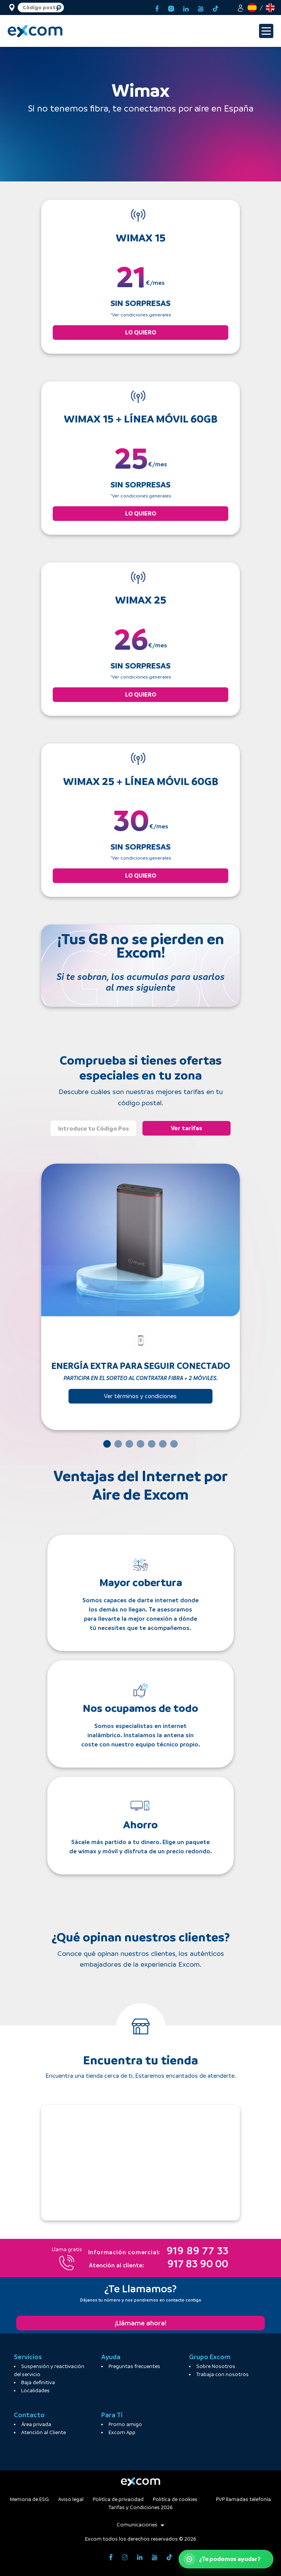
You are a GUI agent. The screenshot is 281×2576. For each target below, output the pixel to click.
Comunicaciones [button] (140, 2524)
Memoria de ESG (29, 2499)
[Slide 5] (152, 1444)
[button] (240, 7)
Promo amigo (125, 2424)
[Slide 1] (107, 1444)
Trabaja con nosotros (222, 2374)
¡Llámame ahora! (140, 2323)
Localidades (35, 2390)
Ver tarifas (186, 1128)
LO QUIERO (140, 332)
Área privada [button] (36, 2424)
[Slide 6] (163, 1444)
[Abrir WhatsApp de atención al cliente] (226, 2559)
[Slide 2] (118, 1444)
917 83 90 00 (158, 2264)
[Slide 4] (140, 1444)
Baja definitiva (38, 2382)
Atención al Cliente (43, 2432)
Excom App (122, 2432)
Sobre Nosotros (215, 2366)
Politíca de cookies (175, 2499)
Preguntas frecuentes (134, 2366)
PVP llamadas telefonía (243, 2499)
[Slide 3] (129, 1444)
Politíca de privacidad (118, 2499)
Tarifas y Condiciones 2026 (141, 2507)
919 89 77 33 (158, 2251)
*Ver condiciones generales (140, 315)
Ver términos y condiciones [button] (140, 1396)
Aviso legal (71, 2499)
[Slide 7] (174, 1444)
